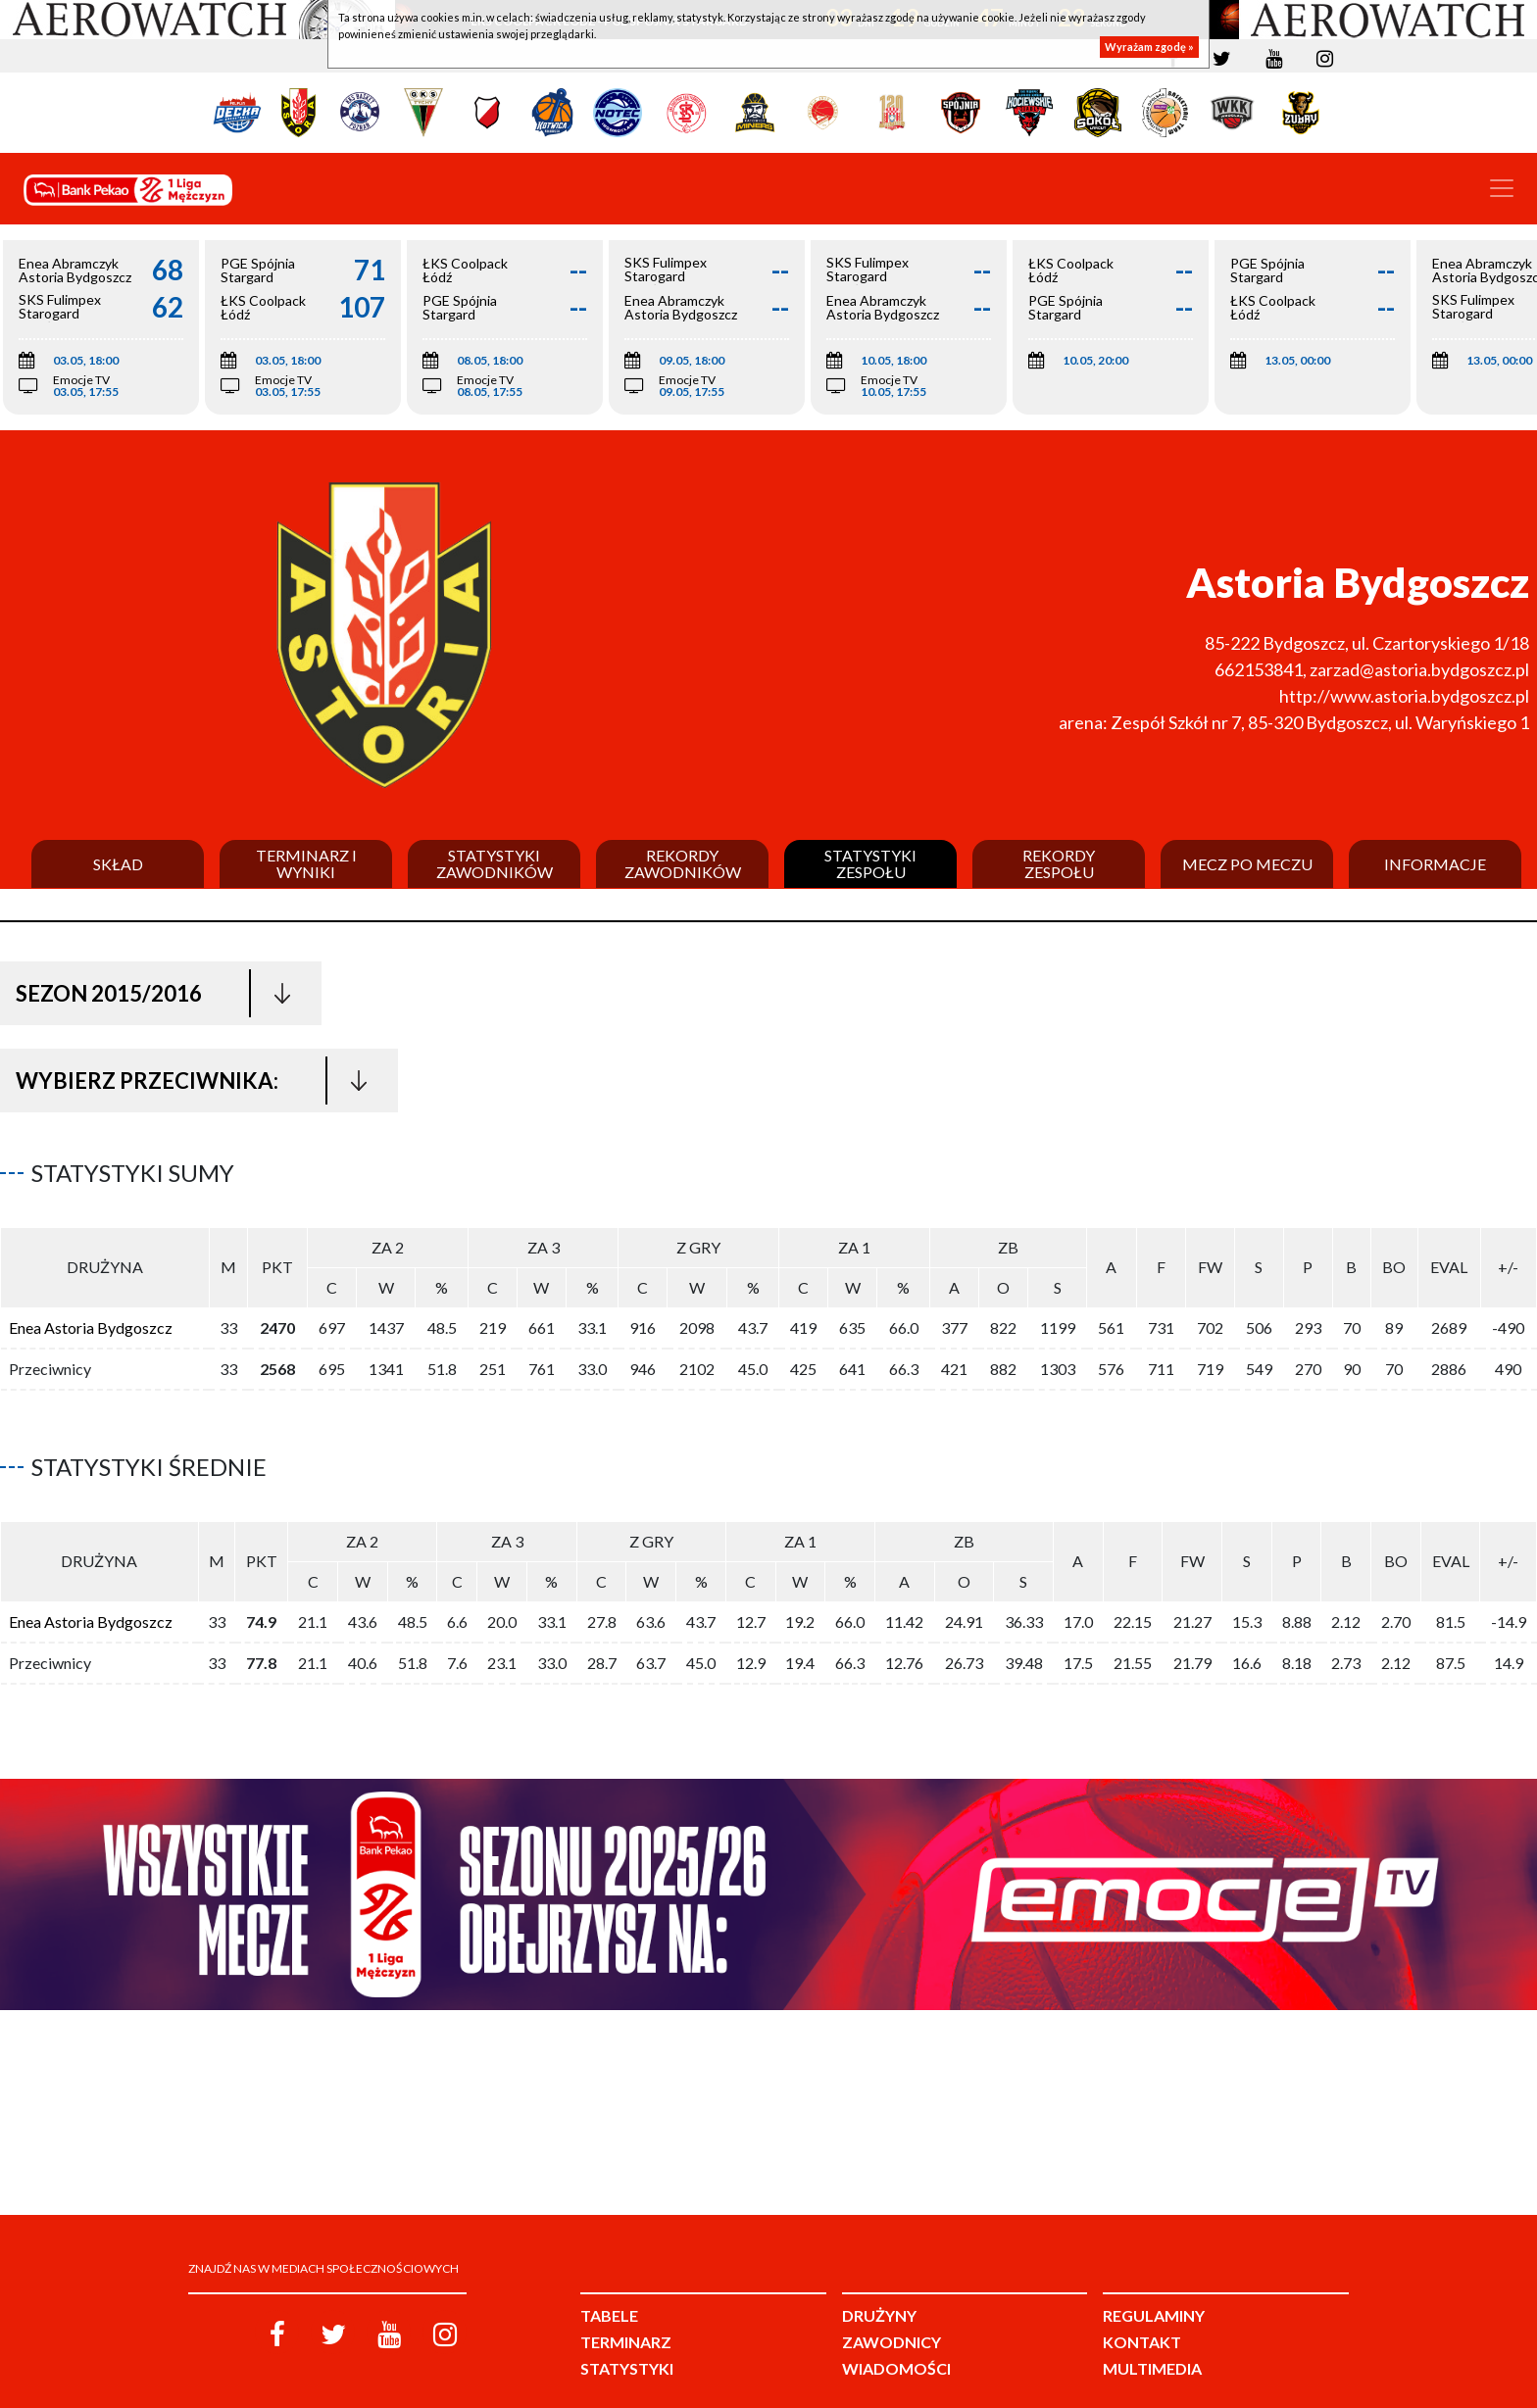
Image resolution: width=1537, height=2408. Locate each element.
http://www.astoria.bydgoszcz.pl (1404, 696)
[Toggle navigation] (1501, 188)
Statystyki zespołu (870, 864)
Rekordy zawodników (682, 864)
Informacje (1435, 864)
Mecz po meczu (1247, 864)
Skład (118, 864)
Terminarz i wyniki (306, 864)
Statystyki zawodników (494, 864)
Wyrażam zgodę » (1149, 46)
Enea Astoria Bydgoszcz (91, 1319)
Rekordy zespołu (1058, 864)
